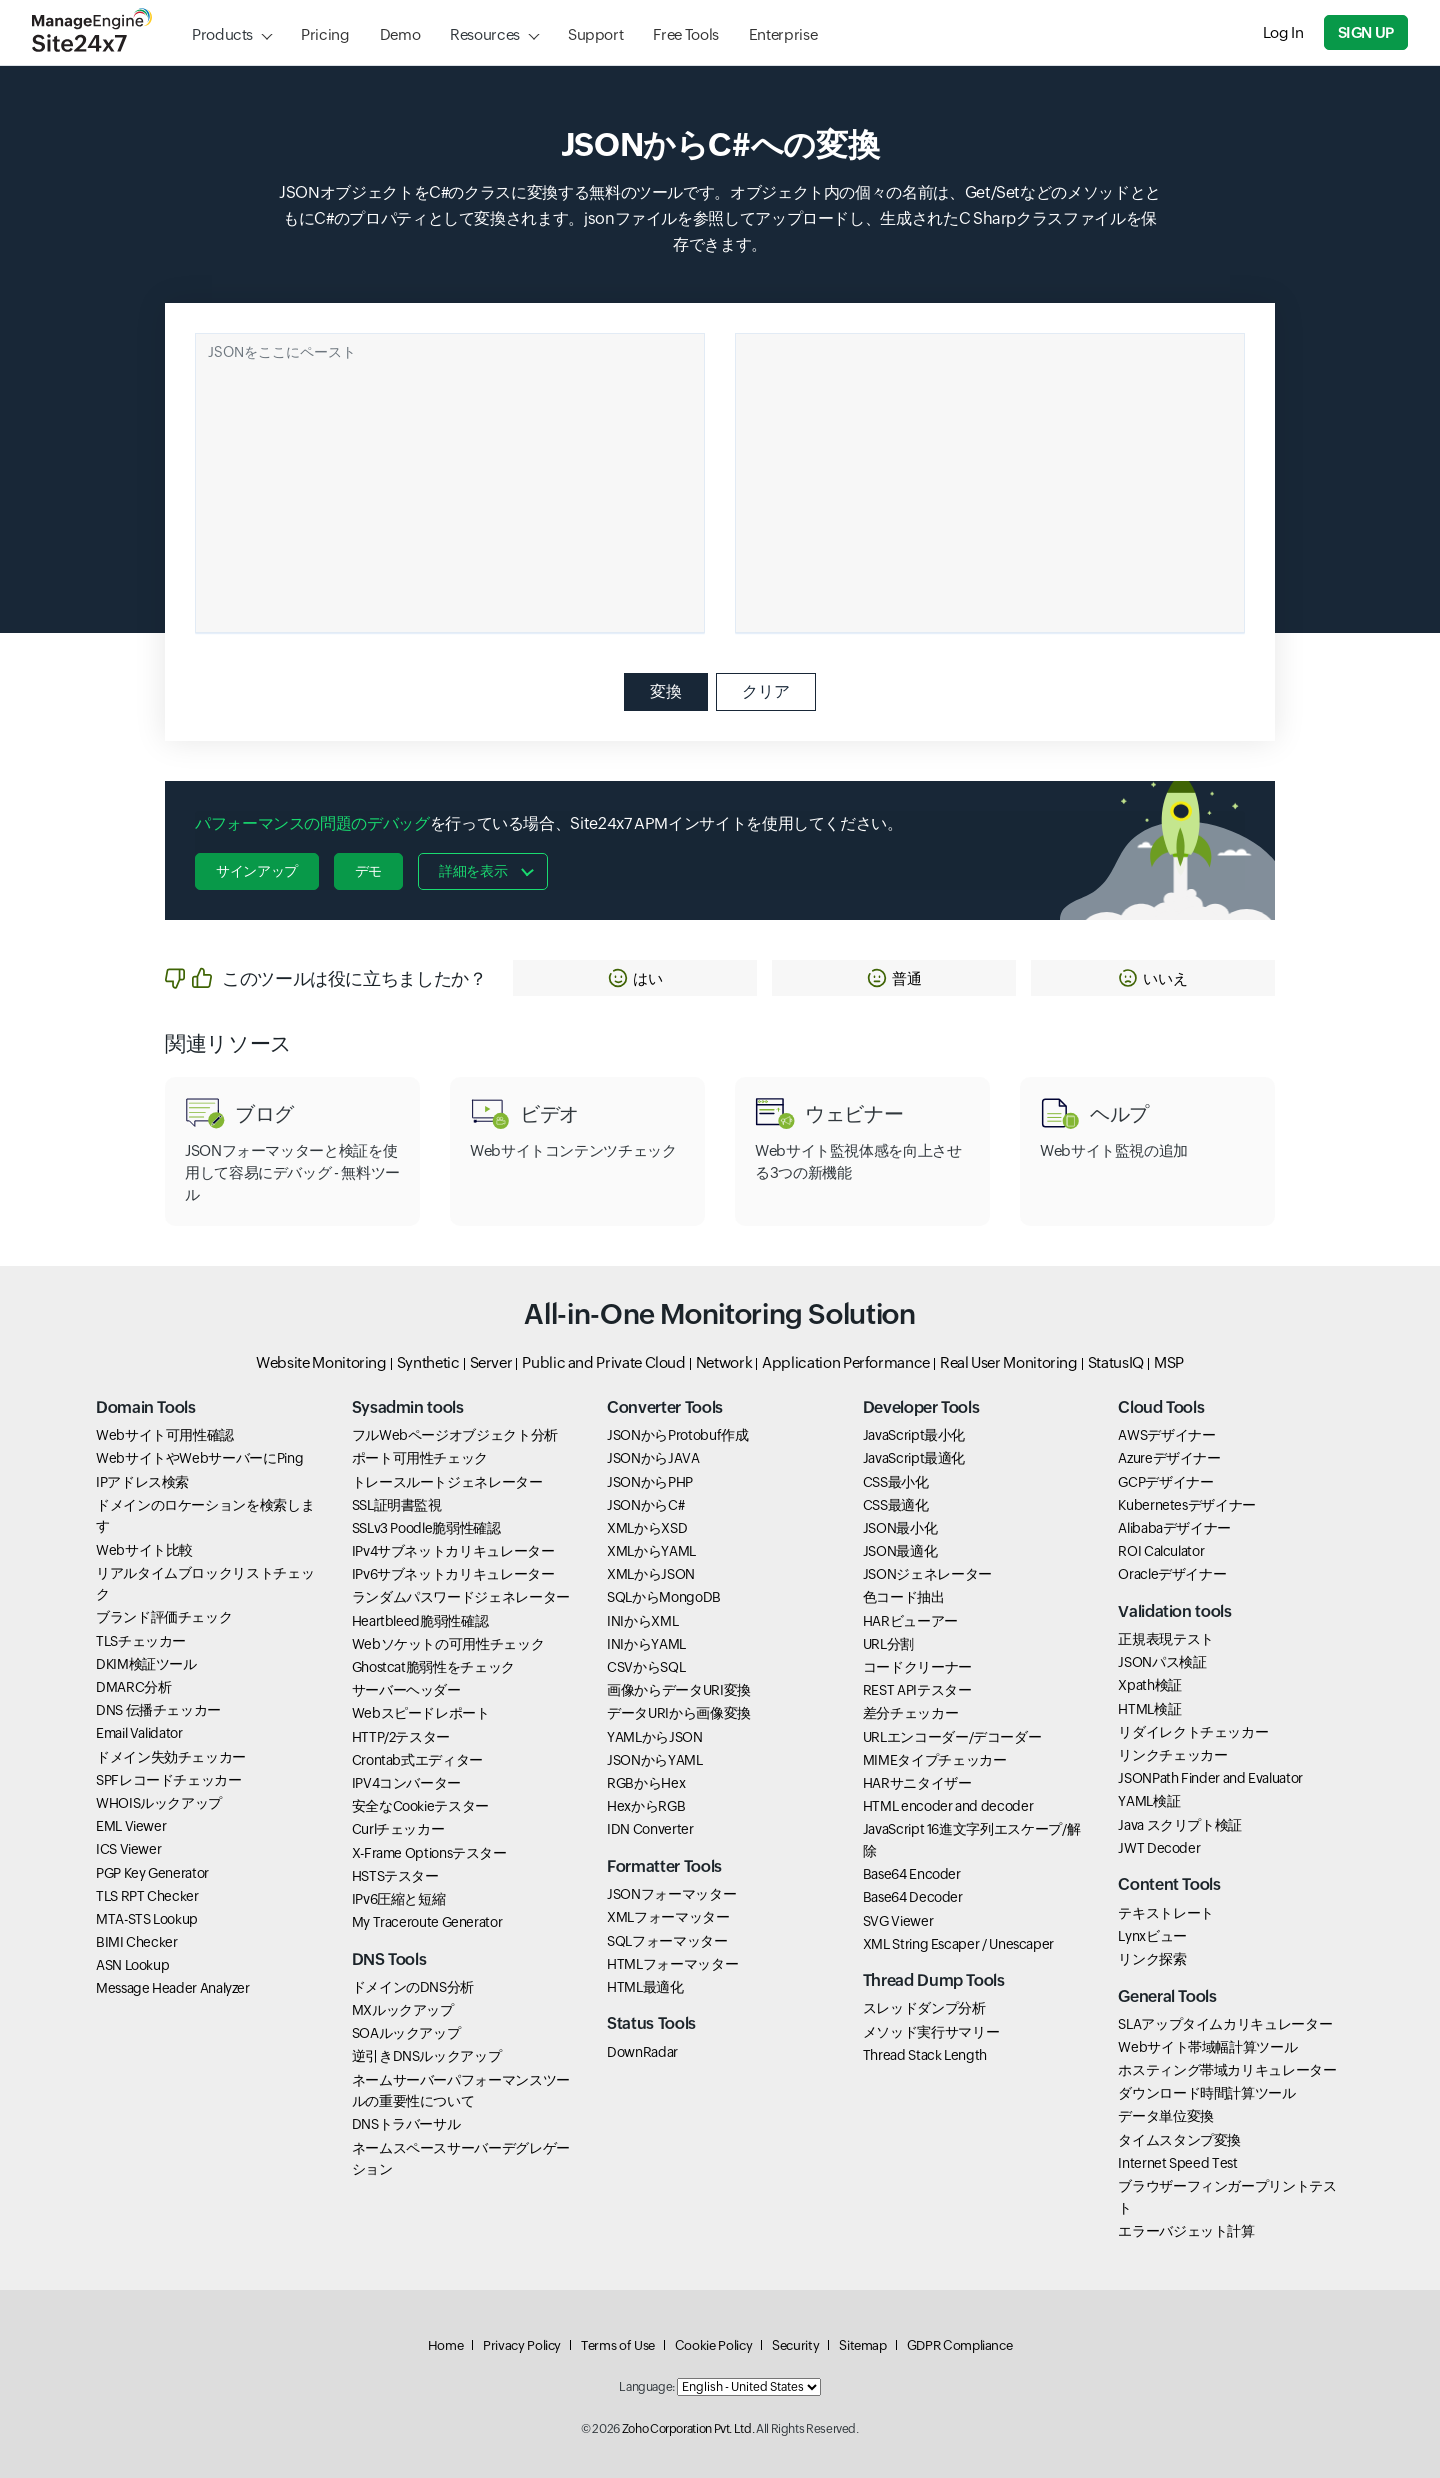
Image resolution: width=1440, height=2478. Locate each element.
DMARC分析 (133, 1687)
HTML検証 (1149, 1709)
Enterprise (783, 34)
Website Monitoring (321, 1362)
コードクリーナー (917, 1667)
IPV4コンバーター (406, 1783)
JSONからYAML (654, 1760)
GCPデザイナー (1165, 1482)
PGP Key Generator (152, 1873)
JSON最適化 (900, 1551)
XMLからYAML (651, 1551)
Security (795, 2345)
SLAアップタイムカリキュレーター (1225, 2024)
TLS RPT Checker (147, 1896)
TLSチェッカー (141, 1641)
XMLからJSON (651, 1574)
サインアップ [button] (257, 871)
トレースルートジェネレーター (447, 1482)
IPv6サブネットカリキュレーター (453, 1574)
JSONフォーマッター (671, 1894)
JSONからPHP (650, 1482)
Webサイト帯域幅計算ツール (1207, 2047)
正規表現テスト (1165, 1639)
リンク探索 (1152, 1959)
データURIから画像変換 (679, 1713)
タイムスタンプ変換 (1179, 2140)
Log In (1283, 32)
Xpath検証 (1149, 1685)
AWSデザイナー (1166, 1435)
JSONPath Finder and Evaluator (1210, 1778)
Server (491, 1362)
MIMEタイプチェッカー (935, 1760)
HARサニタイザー (917, 1783)
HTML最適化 (645, 1987)
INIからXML (642, 1621)
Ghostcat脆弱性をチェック (433, 1667)
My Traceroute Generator (427, 1922)
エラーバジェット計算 (1186, 2231)
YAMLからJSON (654, 1737)
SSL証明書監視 (397, 1505)
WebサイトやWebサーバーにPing (199, 1458)
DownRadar (642, 2052)
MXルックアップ (403, 2010)
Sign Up (1366, 32)
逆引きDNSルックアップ (427, 2056)
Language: (647, 2387)
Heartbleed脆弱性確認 (420, 1621)
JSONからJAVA (653, 1458)
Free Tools (685, 34)
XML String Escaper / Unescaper (958, 1944)
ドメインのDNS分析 (413, 1987)
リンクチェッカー (1172, 1755)
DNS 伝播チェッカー (158, 1710)
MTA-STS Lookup (147, 1919)
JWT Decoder (1159, 1848)
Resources (485, 34)
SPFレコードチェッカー (169, 1780)
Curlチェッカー (398, 1829)
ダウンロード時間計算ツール (1206, 2093)
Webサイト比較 (144, 1550)
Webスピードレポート (421, 1713)
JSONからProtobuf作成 (677, 1435)
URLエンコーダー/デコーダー (952, 1737)
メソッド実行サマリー (931, 2032)
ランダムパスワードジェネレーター (461, 1597)
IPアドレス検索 (142, 1482)
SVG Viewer (898, 1921)
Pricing (325, 34)
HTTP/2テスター (401, 1737)
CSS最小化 (896, 1482)
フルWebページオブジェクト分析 (455, 1435)
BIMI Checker (137, 1942)
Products (222, 34)
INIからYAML (646, 1644)
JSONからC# (645, 1505)
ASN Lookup (132, 1965)
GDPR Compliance (960, 2345)
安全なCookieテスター (420, 1806)
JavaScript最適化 (914, 1458)
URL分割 (888, 1644)
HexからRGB (646, 1806)
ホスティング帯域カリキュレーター (1227, 2070)
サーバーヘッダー (406, 1690)
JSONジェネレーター (927, 1574)
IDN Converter (650, 1829)
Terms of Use (618, 2345)
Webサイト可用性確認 (165, 1435)
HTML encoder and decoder (948, 1806)
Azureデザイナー (1169, 1458)
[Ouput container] (990, 483)
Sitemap (862, 2345)
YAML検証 (1149, 1801)
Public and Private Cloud (603, 1362)
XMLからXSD (647, 1528)
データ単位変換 (1165, 2116)
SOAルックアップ (406, 2033)
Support (595, 34)
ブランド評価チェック (164, 1617)
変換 (666, 691)
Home (446, 2345)
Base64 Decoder (913, 1897)
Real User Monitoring (1009, 1362)
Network (724, 1362)
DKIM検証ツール (146, 1664)
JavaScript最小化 (914, 1435)
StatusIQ (1116, 1362)
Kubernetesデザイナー (1187, 1505)
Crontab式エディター (417, 1760)
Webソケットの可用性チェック (448, 1644)
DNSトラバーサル (406, 2124)
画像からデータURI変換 (679, 1690)
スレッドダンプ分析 (924, 2008)
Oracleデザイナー (1172, 1574)
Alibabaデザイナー (1174, 1528)
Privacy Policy (522, 2345)
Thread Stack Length (925, 2055)
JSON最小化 (900, 1528)
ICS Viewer (128, 1849)
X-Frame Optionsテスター (429, 1853)
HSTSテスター (395, 1876)
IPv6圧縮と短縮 (399, 1899)
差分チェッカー (910, 1713)
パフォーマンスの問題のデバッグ (312, 823)
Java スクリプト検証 (1180, 1825)
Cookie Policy (713, 2345)
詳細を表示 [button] (473, 871)
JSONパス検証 (1162, 1662)
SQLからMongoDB (664, 1597)
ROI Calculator (1161, 1551)
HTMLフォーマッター (672, 1964)
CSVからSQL (646, 1667)
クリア (766, 691)
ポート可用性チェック (420, 1458)
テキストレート (1165, 1913)
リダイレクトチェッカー (1193, 1732)
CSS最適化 (896, 1505)
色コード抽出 (904, 1597)
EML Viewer (131, 1826)
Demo (400, 34)
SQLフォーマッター (667, 1941)
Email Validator (139, 1733)
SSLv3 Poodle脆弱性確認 (426, 1528)
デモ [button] (368, 871)
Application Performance (846, 1362)
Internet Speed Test (1177, 2163)
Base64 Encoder (912, 1874)
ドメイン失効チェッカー (171, 1757)
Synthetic (428, 1362)
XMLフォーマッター (668, 1917)
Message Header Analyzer (173, 1988)
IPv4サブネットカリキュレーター (453, 1551)
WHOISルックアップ (159, 1803)
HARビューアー (910, 1621)
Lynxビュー (1152, 1936)
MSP (1169, 1362)
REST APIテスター (917, 1690)
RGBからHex (646, 1783)
